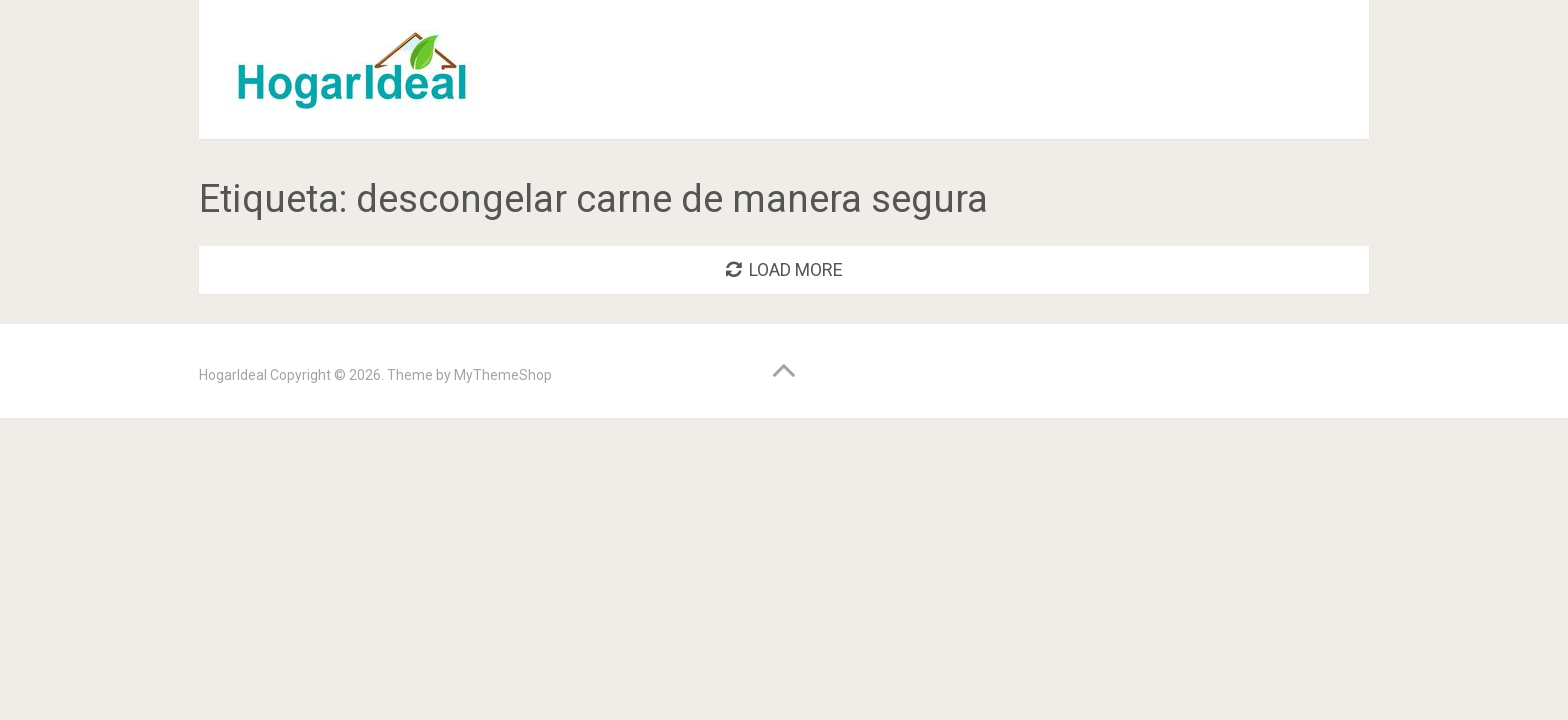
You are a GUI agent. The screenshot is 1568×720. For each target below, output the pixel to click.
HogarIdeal (233, 375)
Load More (784, 269)
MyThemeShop (503, 375)
